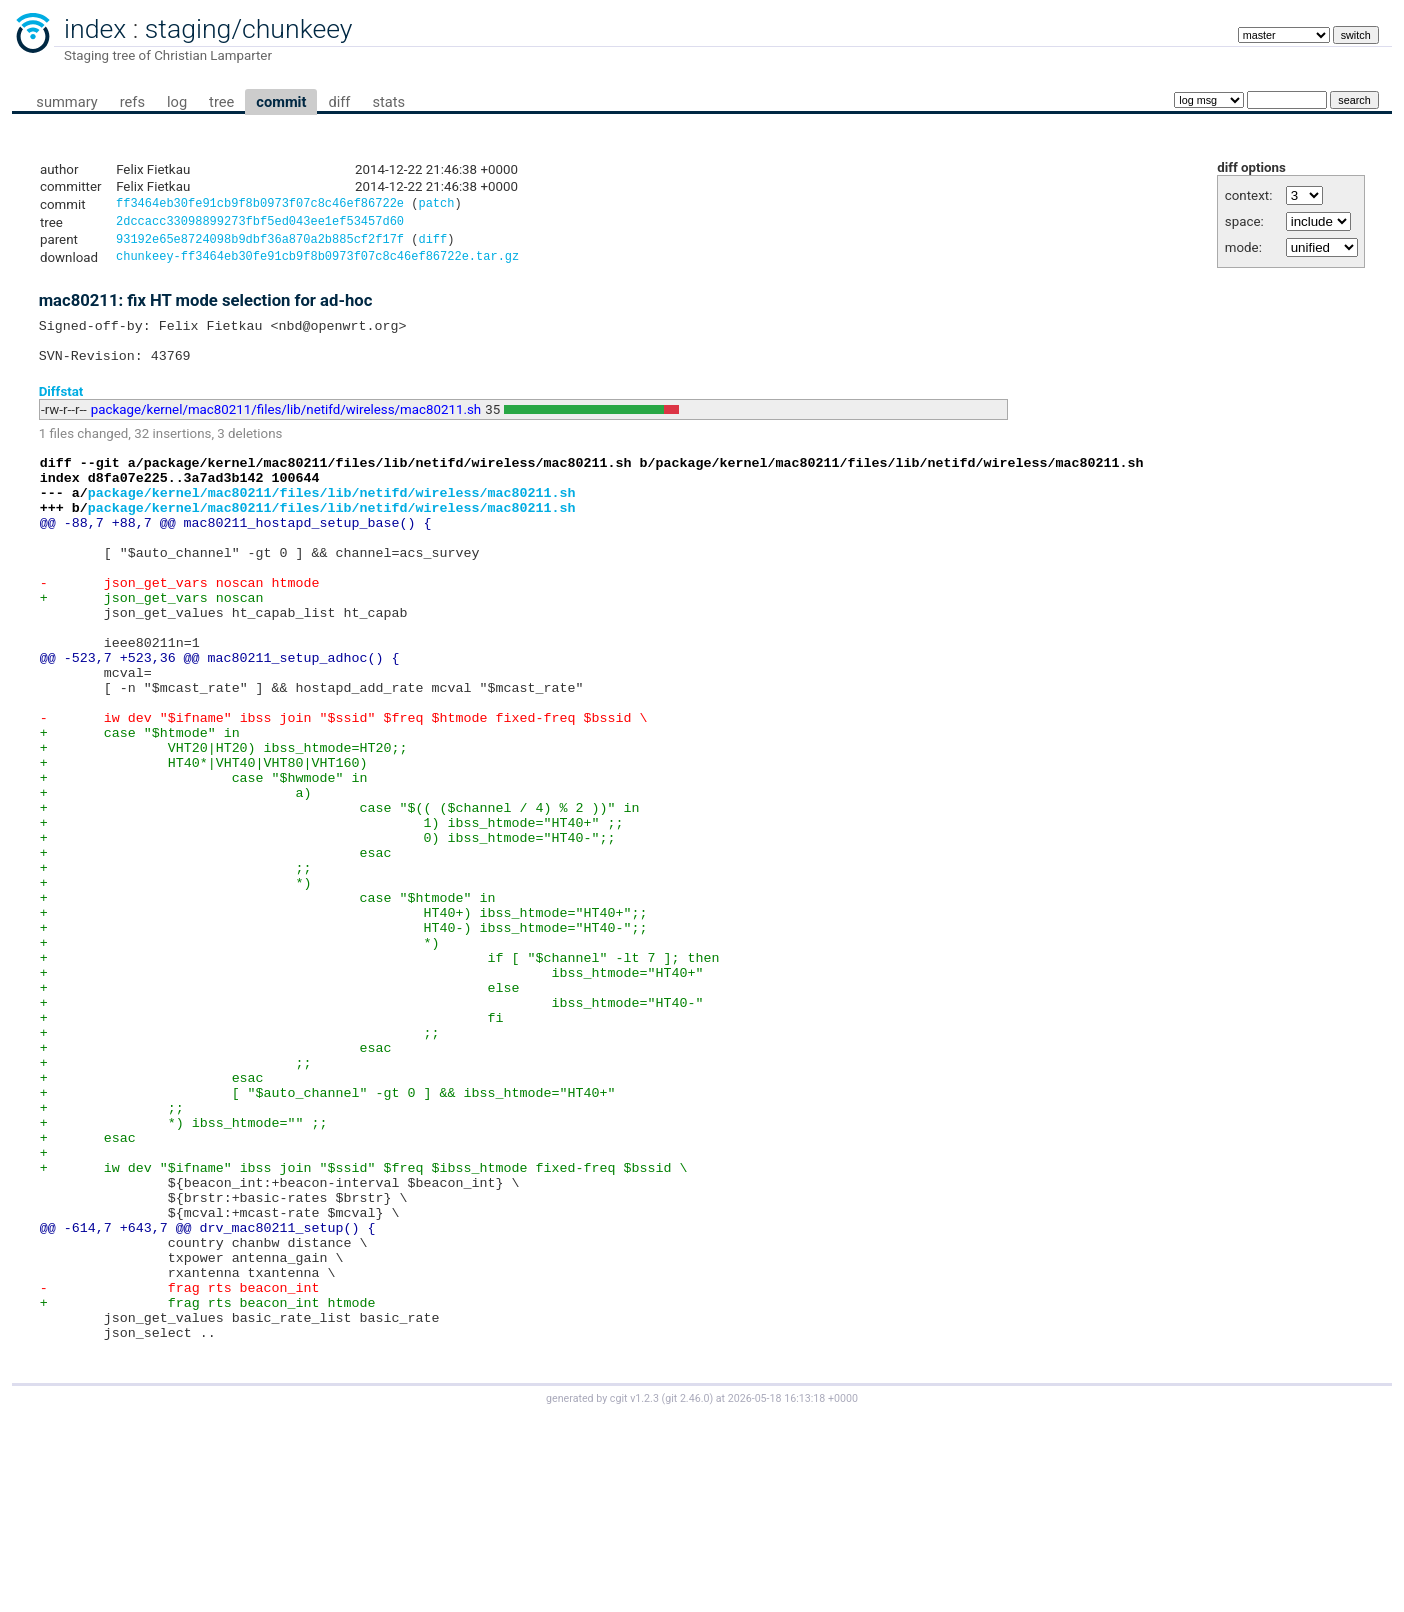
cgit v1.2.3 (634, 1593)
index (95, 29)
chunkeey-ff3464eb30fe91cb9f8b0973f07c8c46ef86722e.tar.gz (317, 263)
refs (132, 102)
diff (339, 102)
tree (221, 102)
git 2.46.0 (687, 1593)
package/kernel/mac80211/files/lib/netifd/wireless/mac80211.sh (286, 425)
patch (436, 205)
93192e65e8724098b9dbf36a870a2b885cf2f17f (260, 244)
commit (281, 102)
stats (388, 102)
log (177, 102)
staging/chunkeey (249, 29)
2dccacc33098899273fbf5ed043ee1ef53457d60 (260, 224)
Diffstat (61, 406)
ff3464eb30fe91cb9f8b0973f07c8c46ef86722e (260, 205)
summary (66, 102)
